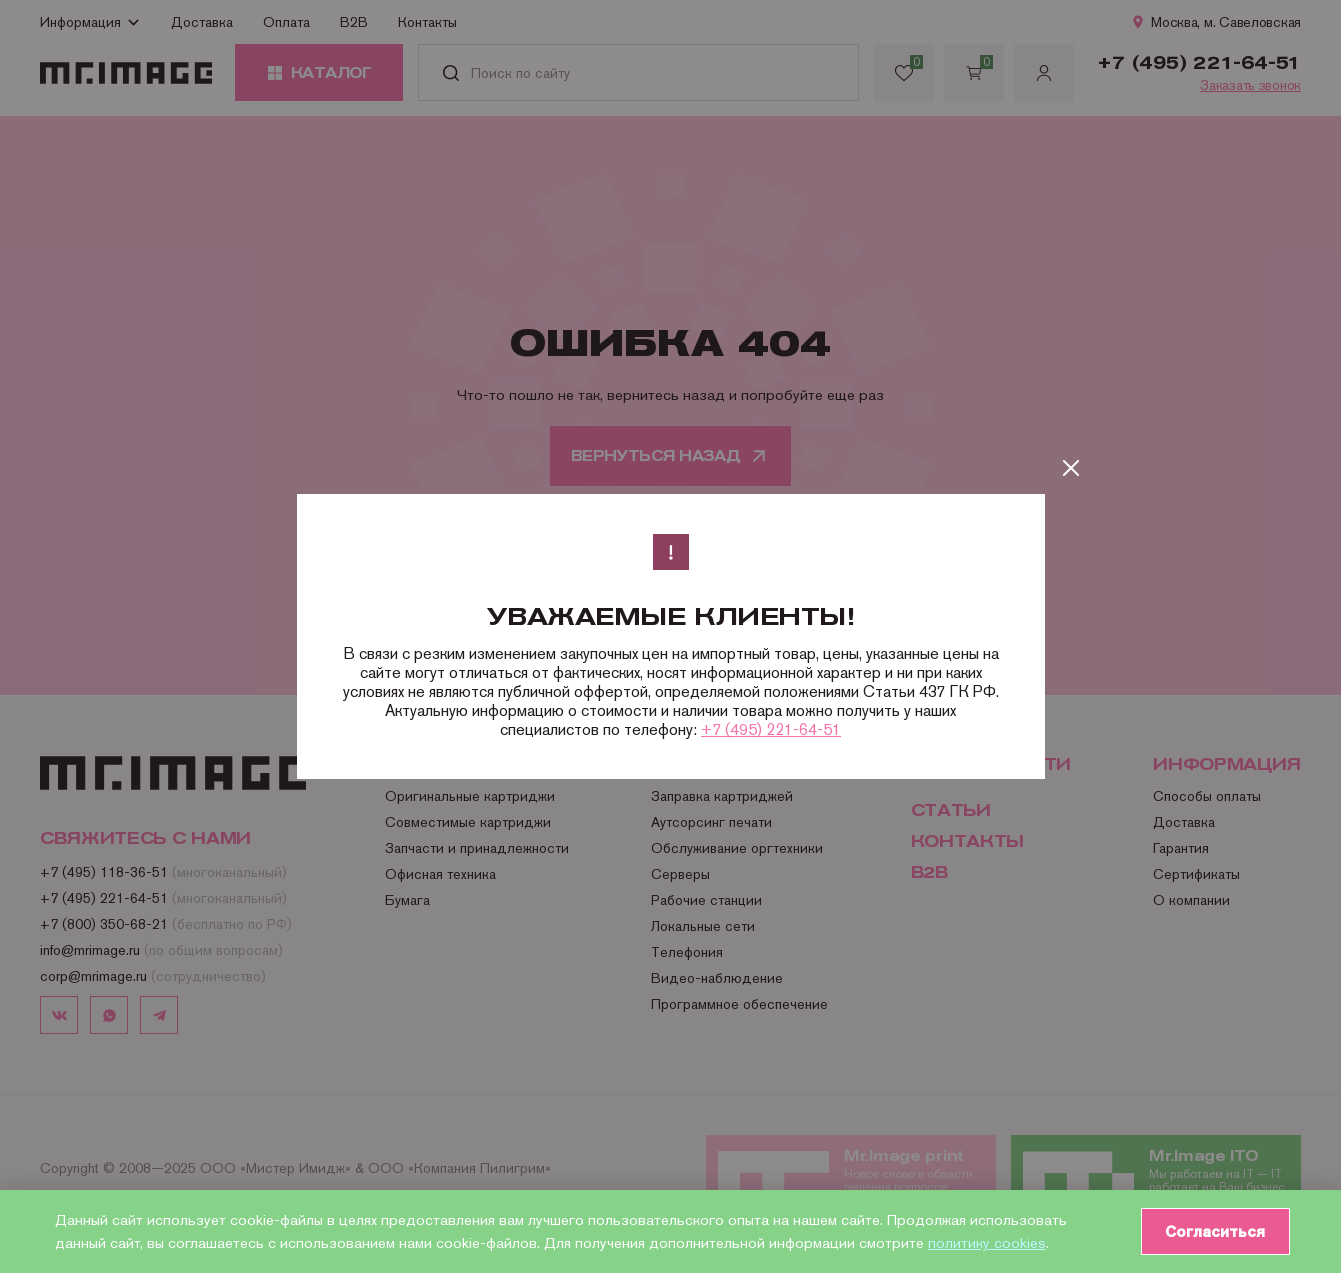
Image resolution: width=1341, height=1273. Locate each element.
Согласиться (1212, 1231)
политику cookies (987, 1242)
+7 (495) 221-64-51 (771, 729)
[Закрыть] (1071, 468)
